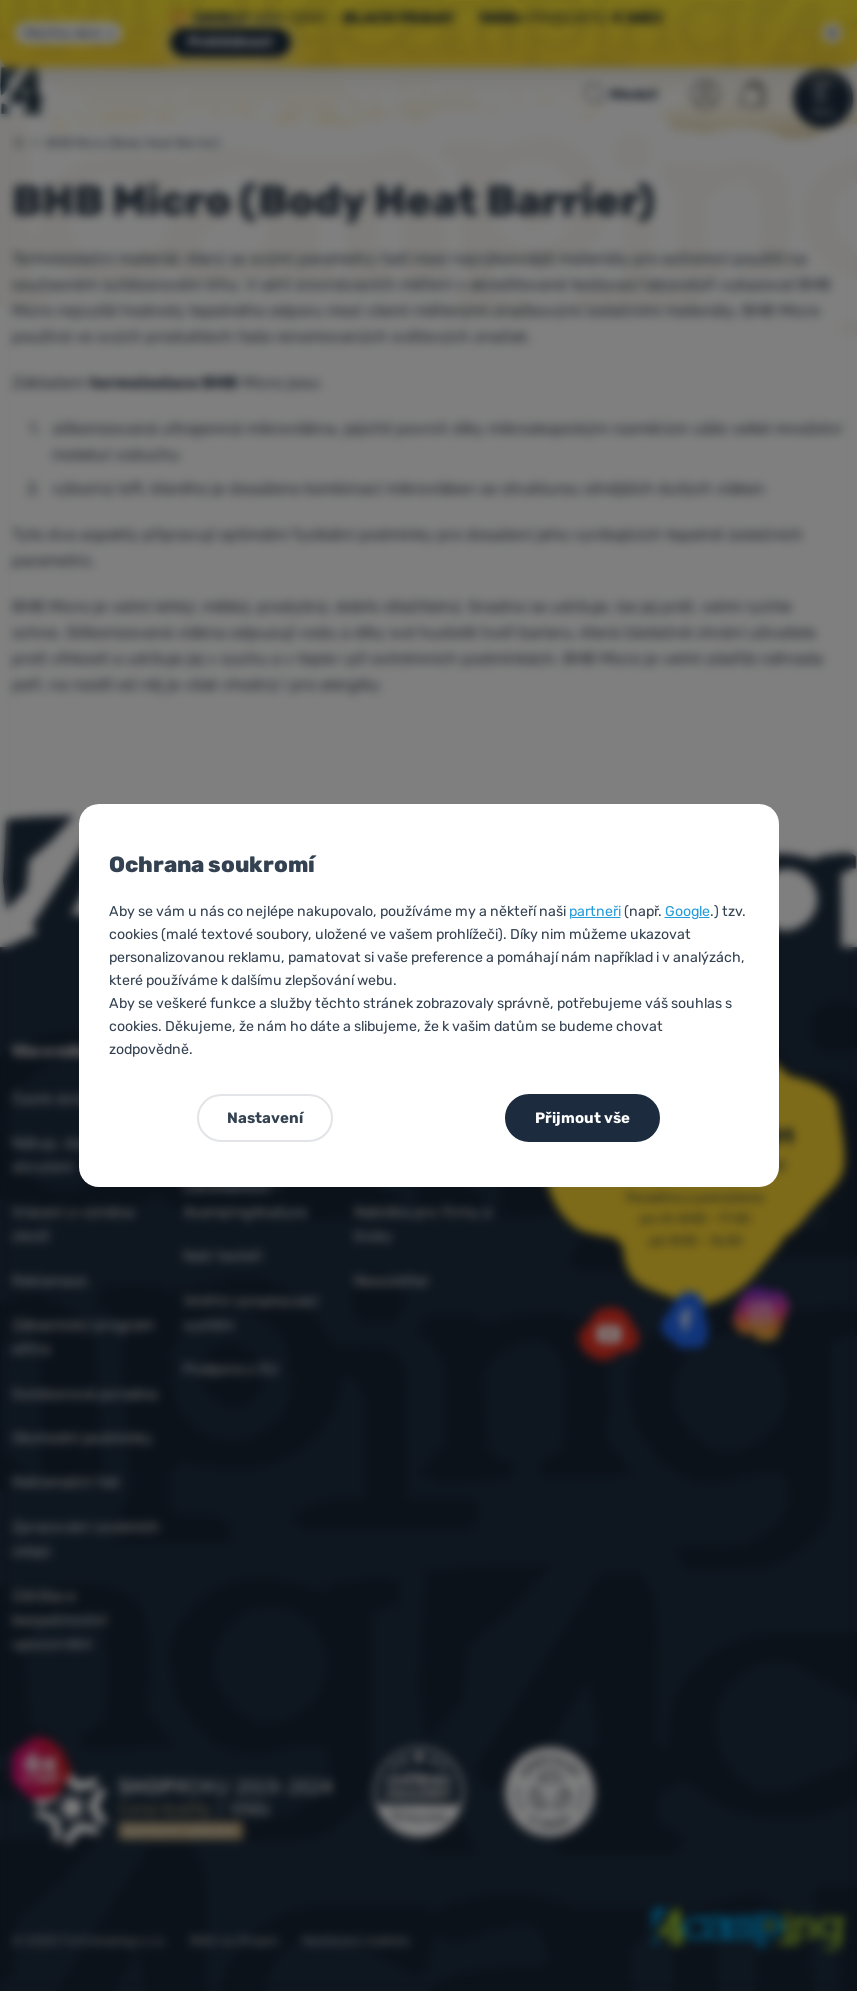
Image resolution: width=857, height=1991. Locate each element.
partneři (595, 911)
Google (687, 911)
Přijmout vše (582, 1118)
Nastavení (265, 1118)
